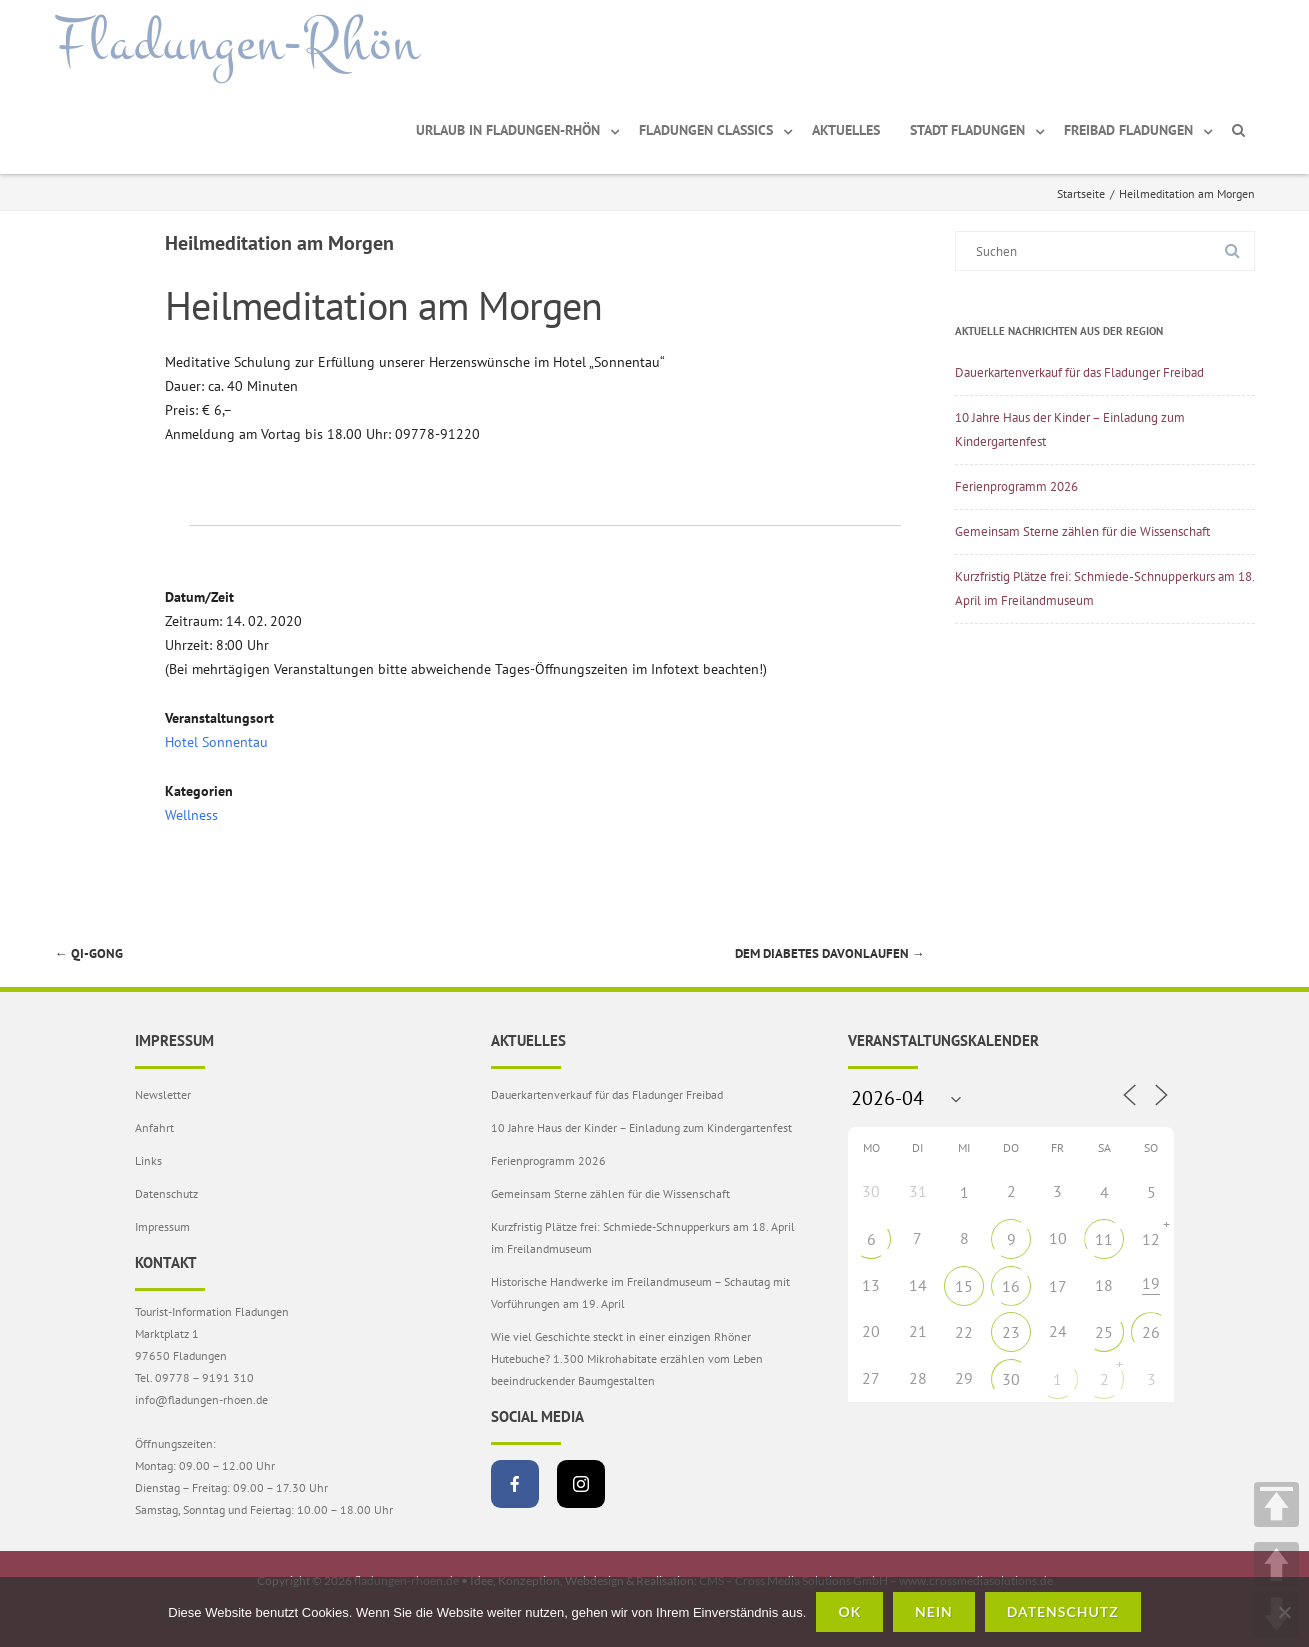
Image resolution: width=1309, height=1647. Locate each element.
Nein (934, 1611)
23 (1011, 1332)
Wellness (191, 815)
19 (1151, 1283)
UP (1276, 1564)
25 (1104, 1332)
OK (849, 1611)
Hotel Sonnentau (216, 742)
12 (1151, 1239)
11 (1104, 1239)
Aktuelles (846, 130)
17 (1058, 1286)
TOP (1276, 1504)
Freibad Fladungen (1128, 130)
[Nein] (1284, 1612)
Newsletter (163, 1094)
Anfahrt (154, 1127)
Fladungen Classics (706, 130)
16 (1011, 1286)
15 (964, 1286)
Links (148, 1160)
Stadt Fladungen (967, 130)
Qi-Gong (89, 953)
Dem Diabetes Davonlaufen (830, 953)
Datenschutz (166, 1193)
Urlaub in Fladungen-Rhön (508, 130)
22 (964, 1332)
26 (1151, 1332)
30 (1011, 1379)
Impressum (162, 1226)
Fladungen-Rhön (237, 43)
